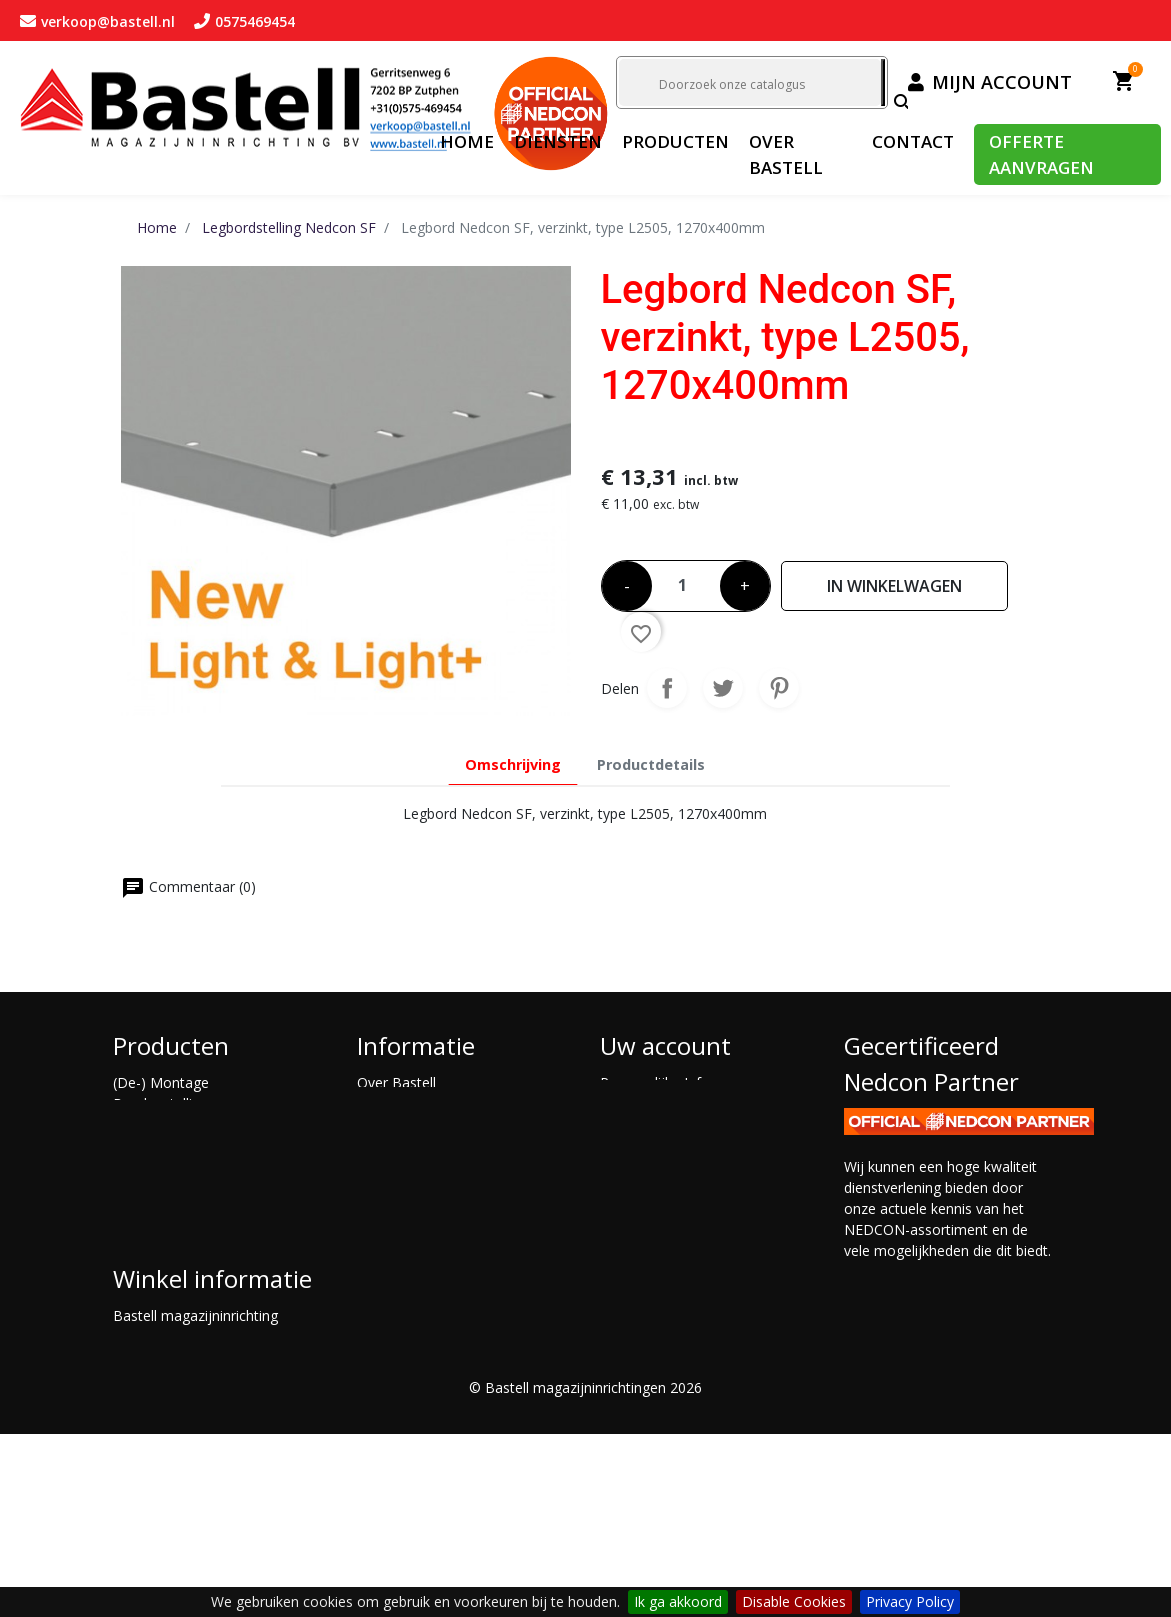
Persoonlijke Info (655, 1082)
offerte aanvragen (415, 1145)
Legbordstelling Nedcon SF (200, 1250)
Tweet (723, 688)
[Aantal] (686, 580)
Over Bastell (396, 1082)
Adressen (630, 1145)
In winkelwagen (894, 586)
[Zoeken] (750, 82)
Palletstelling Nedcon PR (192, 1292)
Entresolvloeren (163, 1166)
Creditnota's (639, 1124)
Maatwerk (145, 1271)
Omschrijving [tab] (513, 764)
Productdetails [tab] (651, 764)
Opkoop (383, 1166)
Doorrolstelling (161, 1124)
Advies (378, 1229)
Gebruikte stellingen (176, 1187)
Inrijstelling (147, 1229)
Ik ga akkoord (678, 1601)
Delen (667, 688)
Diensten (386, 1124)
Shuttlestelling (158, 1313)
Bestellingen (639, 1103)
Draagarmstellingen (176, 1145)
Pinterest (779, 688)
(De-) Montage (161, 1082)
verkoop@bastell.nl (235, 1499)
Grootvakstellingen (173, 1208)
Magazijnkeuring (410, 1187)
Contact (382, 1103)
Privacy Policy (910, 1601)
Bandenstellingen (168, 1103)
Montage (386, 1208)
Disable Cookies (794, 1601)
